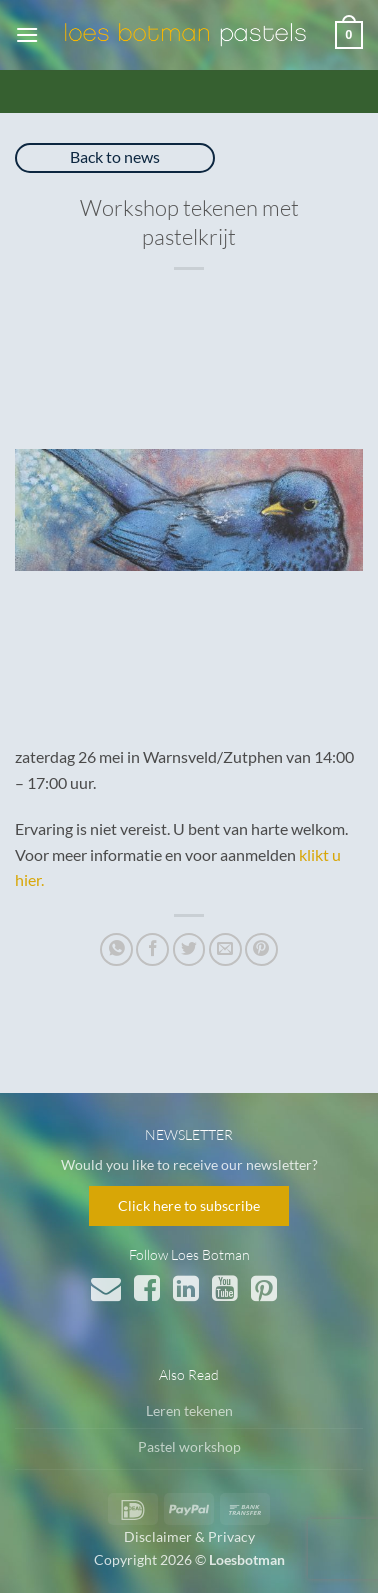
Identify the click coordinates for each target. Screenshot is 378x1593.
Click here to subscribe (189, 1205)
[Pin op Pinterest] (261, 949)
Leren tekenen (189, 1410)
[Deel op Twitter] (189, 949)
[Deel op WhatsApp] (116, 949)
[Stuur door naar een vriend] (225, 949)
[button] (27, 34)
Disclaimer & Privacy (189, 1536)
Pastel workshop (189, 1446)
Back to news (115, 156)
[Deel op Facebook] (152, 949)
